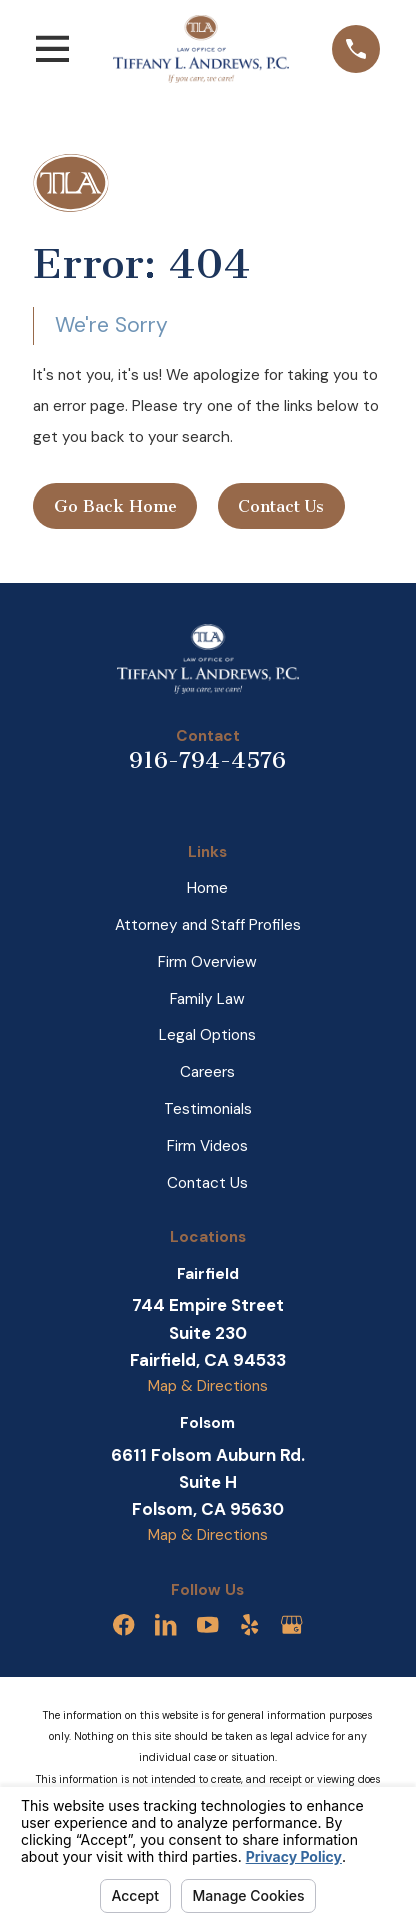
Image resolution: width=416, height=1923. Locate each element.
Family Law (207, 999)
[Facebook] (123, 1624)
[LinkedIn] (165, 1624)
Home (207, 888)
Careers (207, 1072)
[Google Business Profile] (291, 1624)
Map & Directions (208, 1386)
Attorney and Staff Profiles (208, 925)
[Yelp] (249, 1624)
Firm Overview (207, 962)
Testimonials (208, 1109)
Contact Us (281, 506)
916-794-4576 (207, 760)
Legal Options (207, 1035)
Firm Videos (207, 1146)
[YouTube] (207, 1624)
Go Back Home (115, 506)
